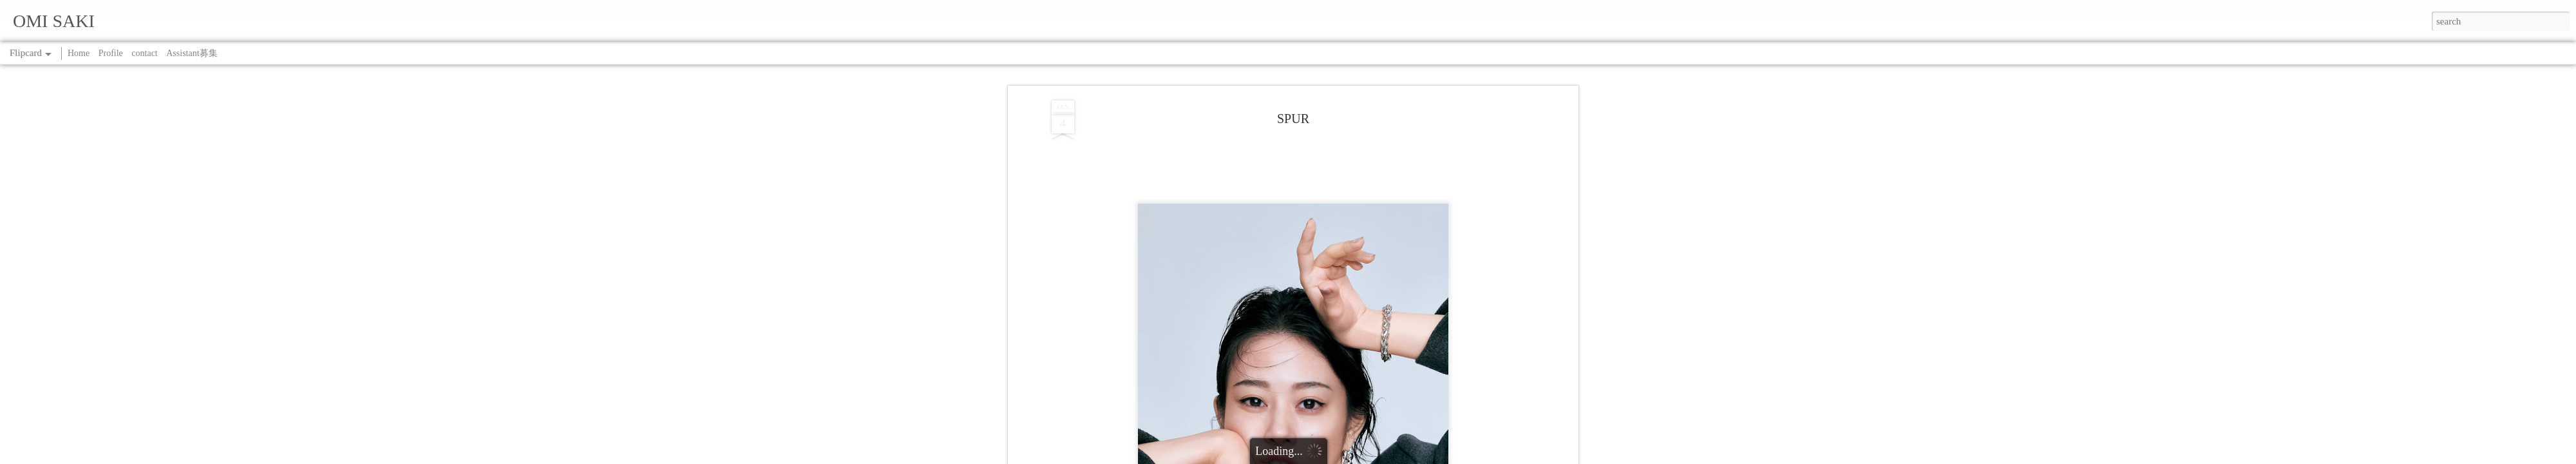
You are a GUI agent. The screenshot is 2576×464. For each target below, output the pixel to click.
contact (144, 53)
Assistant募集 (191, 53)
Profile (111, 53)
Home (79, 53)
